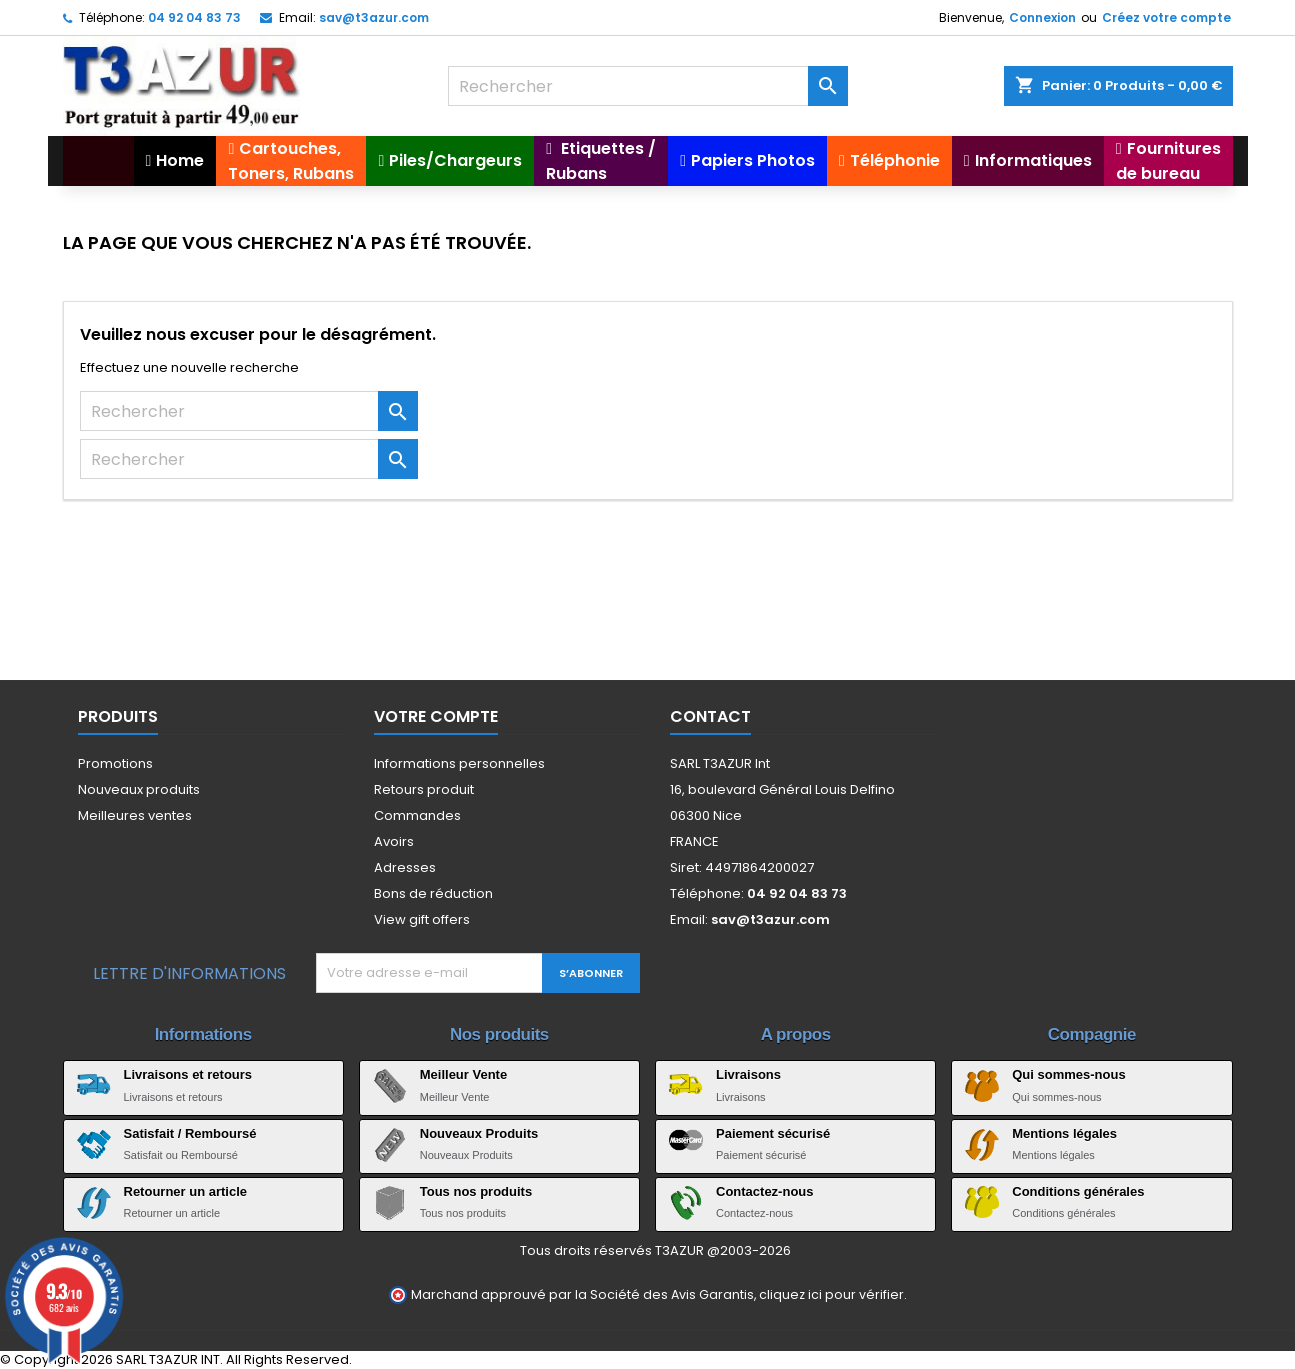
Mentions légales (1064, 1133)
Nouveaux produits (139, 789)
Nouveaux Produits (479, 1133)
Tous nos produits (476, 1191)
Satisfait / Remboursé (190, 1133)
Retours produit (424, 789)
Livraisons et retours (188, 1074)
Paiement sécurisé (773, 1133)
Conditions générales (1078, 1191)
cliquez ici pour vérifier (831, 1294)
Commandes (417, 815)
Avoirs (394, 841)
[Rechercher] (648, 86)
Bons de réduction (433, 893)
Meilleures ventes (135, 815)
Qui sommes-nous (1068, 1074)
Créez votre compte (1166, 17)
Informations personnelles (459, 763)
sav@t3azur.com (374, 17)
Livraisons (748, 1074)
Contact (710, 716)
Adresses (405, 867)
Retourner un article (186, 1191)
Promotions (115, 763)
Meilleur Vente (463, 1074)
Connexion (1042, 17)
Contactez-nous (765, 1191)
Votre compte (436, 716)
